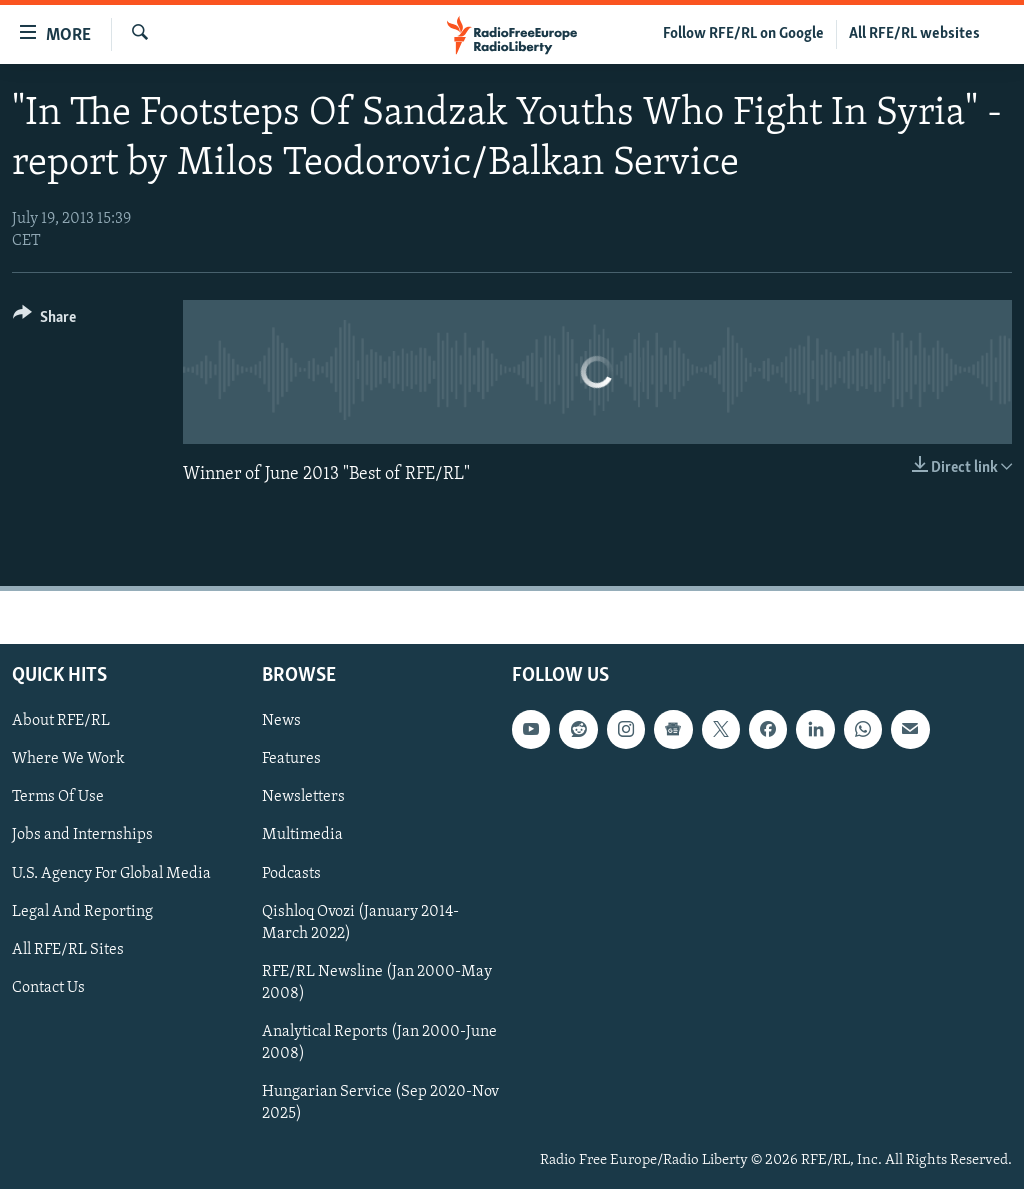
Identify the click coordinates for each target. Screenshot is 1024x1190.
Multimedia (302, 836)
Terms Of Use (58, 798)
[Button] (44, 320)
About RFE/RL (61, 722)
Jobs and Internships (82, 836)
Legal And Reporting (82, 912)
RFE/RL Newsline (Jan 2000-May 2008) (377, 983)
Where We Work (68, 760)
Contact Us (48, 988)
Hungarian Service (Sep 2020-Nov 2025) (380, 1103)
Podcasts (291, 874)
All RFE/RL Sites (68, 950)
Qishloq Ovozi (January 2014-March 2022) (360, 923)
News (281, 722)
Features (291, 760)
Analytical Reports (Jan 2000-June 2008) (379, 1043)
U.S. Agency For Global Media (111, 874)
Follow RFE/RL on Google (743, 34)
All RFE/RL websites (914, 34)
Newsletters (303, 798)
